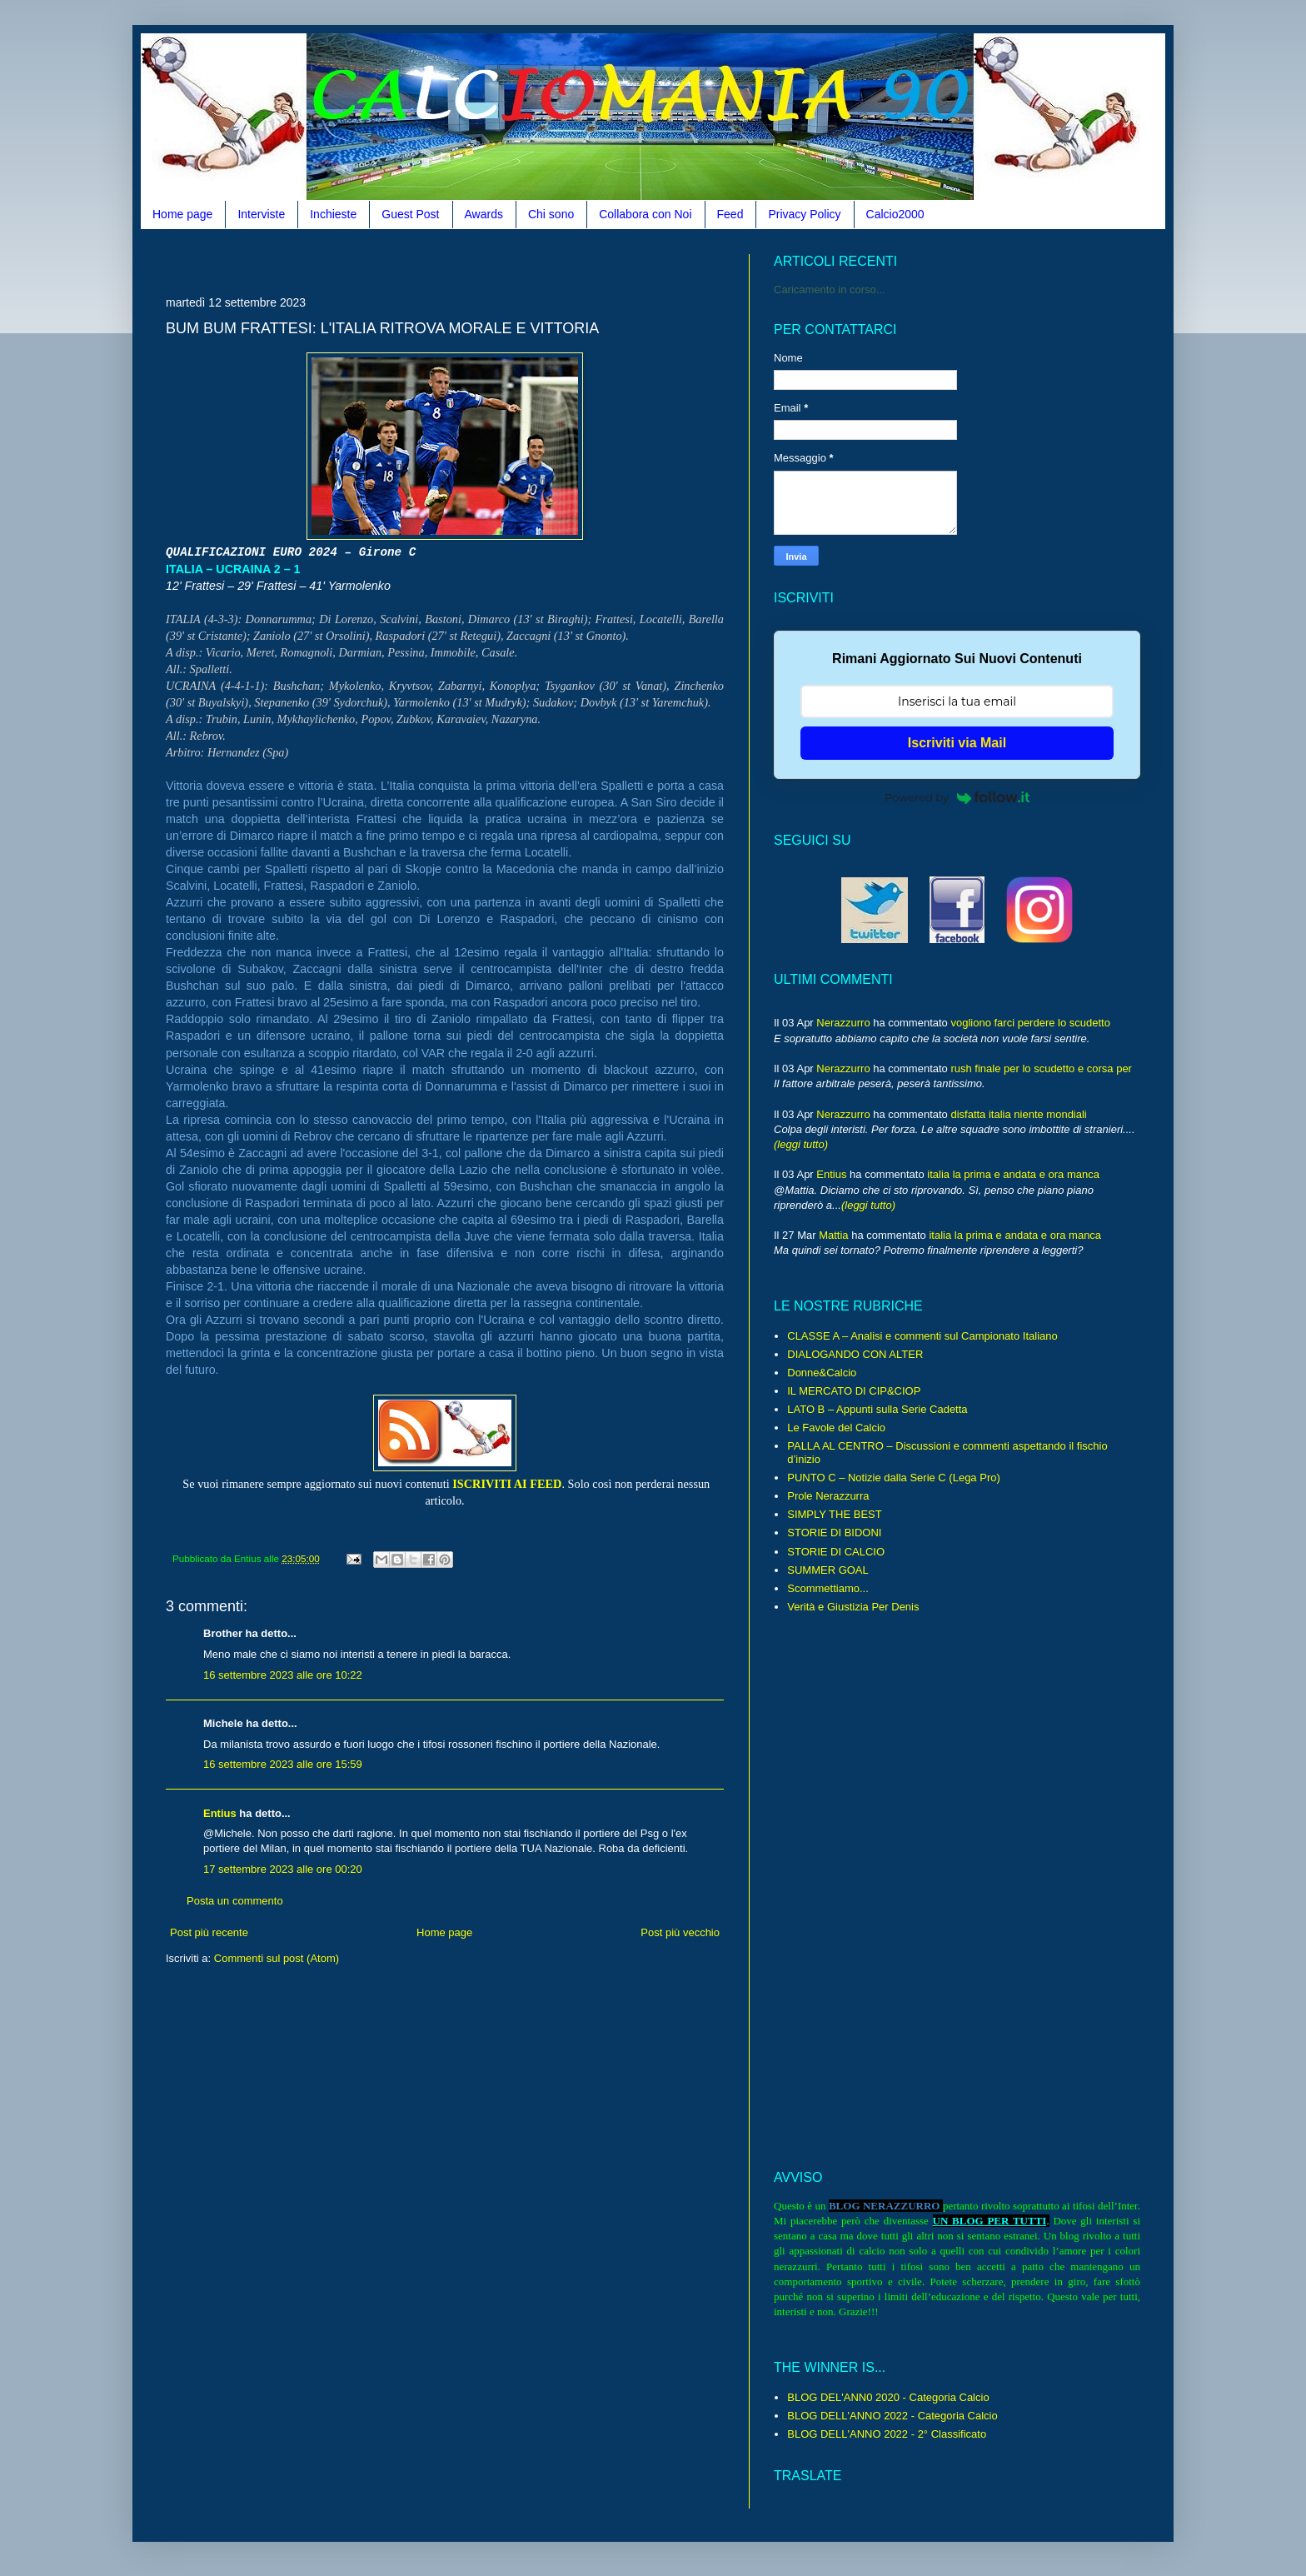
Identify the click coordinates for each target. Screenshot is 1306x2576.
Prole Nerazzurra (828, 1496)
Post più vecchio (680, 1932)
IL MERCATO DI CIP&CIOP (853, 1391)
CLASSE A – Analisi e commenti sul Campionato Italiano (922, 1336)
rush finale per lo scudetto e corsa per (1041, 1068)
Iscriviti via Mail (957, 743)
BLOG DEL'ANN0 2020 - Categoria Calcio (888, 2397)
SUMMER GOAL (828, 1570)
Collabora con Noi (645, 214)
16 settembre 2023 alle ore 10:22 (282, 1675)
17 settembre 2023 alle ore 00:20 (282, 1869)
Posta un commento (235, 1901)
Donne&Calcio (821, 1372)
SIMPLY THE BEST (834, 1514)
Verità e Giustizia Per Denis (853, 1606)
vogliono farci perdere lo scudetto (1030, 1022)
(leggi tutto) (801, 1144)
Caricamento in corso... (829, 289)
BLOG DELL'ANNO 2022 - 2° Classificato (886, 2434)
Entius (220, 1813)
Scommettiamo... (828, 1588)
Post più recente (209, 1932)
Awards (484, 214)
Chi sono (551, 214)
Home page (182, 214)
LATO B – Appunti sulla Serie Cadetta (877, 1409)
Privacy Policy (804, 214)
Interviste (261, 214)
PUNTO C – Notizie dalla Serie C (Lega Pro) (893, 1477)
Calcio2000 (895, 214)
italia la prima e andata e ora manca (1013, 1174)
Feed (730, 214)
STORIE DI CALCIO (836, 1551)
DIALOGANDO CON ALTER (855, 1354)
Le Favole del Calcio (836, 1427)
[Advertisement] (469, 260)
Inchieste (333, 214)
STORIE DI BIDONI (834, 1532)
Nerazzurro (843, 1022)
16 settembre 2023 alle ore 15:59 (282, 1764)
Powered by (957, 797)
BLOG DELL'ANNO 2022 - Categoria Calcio (892, 2415)
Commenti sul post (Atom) (276, 1958)
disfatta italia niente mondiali (1018, 1114)
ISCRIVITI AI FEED (506, 1483)
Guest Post (410, 214)
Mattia (833, 1235)
